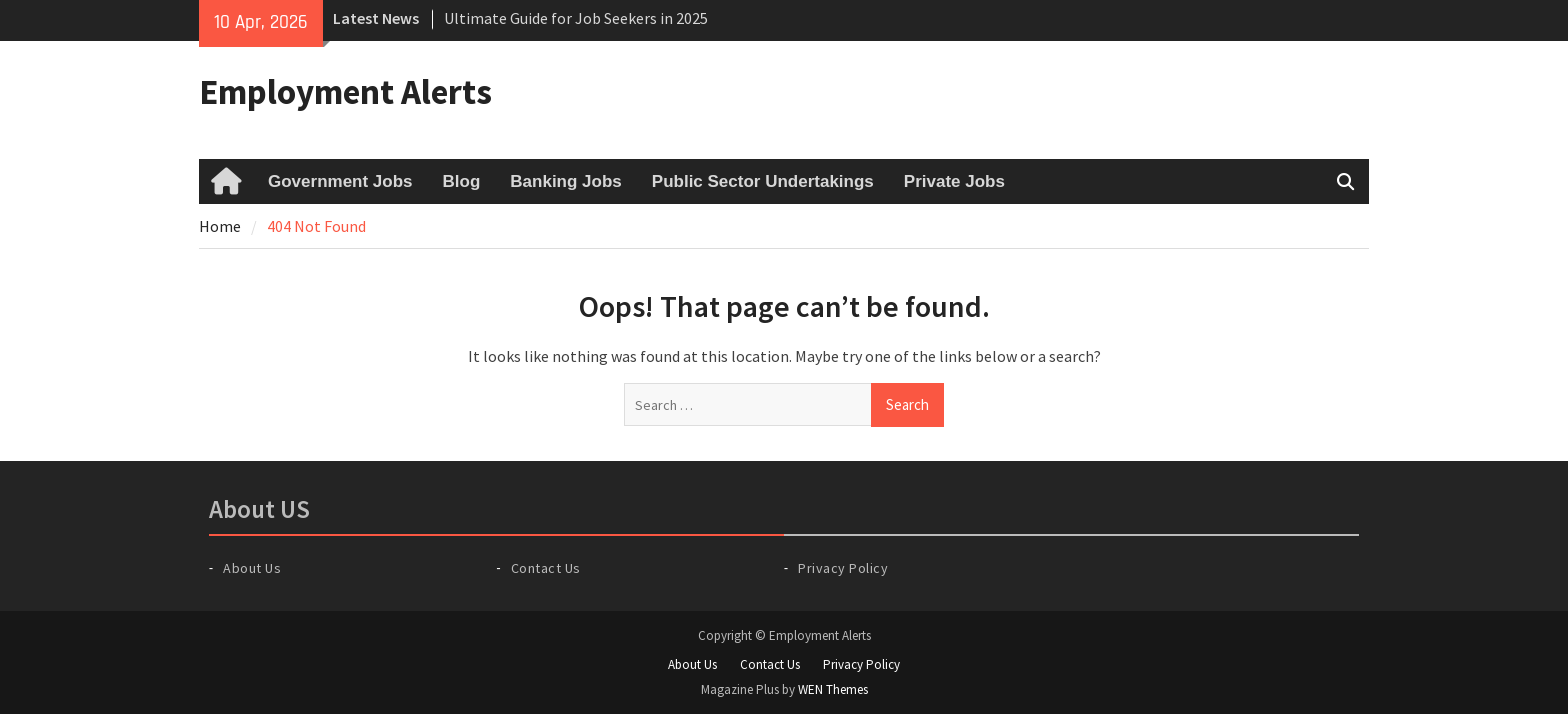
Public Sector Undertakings (763, 181)
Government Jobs (340, 181)
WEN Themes (833, 689)
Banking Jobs (565, 181)
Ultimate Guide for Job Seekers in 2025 (576, 18)
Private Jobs (954, 181)
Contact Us (546, 568)
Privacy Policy (843, 568)
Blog (462, 181)
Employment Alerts (345, 92)
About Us (252, 568)
